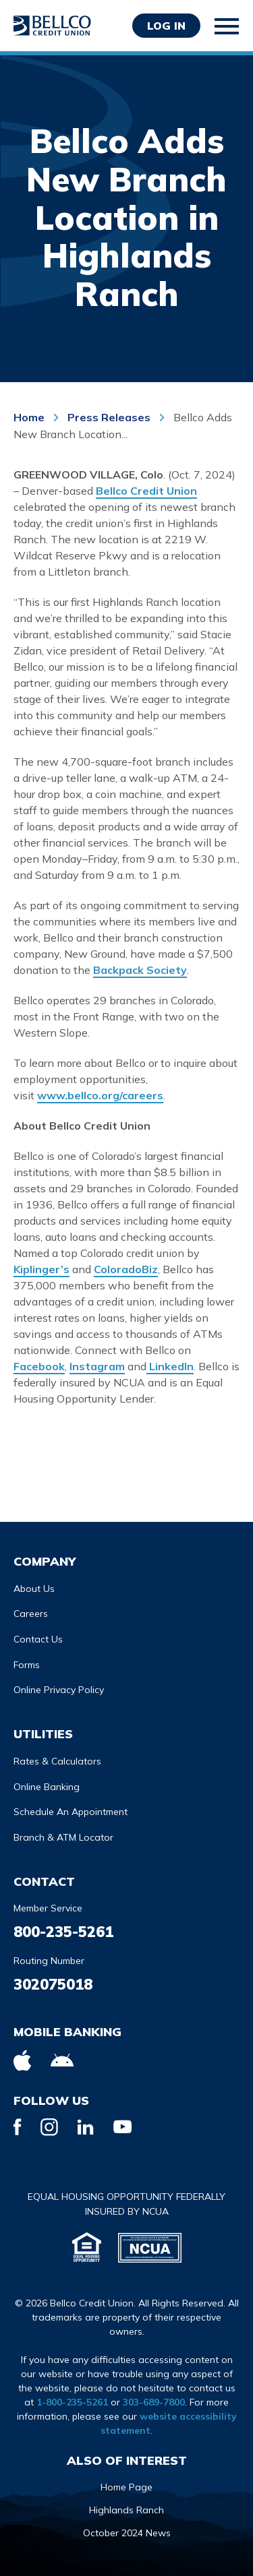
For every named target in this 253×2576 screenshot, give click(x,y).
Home (30, 417)
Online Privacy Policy (58, 1690)
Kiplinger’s (41, 1269)
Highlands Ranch (126, 2510)
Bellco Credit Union (146, 490)
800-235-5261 (63, 1931)
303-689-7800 (154, 2402)
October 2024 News (127, 2533)
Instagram (97, 1366)
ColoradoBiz (126, 1269)
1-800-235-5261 (72, 2402)
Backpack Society (140, 970)
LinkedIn (170, 1366)
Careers (30, 1613)
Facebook (39, 1366)
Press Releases (108, 417)
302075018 (52, 1984)
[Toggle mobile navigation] (227, 26)
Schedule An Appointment (70, 1812)
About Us (34, 1589)
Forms (26, 1665)
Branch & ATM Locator (63, 1837)
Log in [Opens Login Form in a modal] (166, 25)
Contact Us (38, 1639)
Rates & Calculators (57, 1761)
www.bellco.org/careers (100, 1095)
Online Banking (46, 1787)
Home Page (126, 2487)
